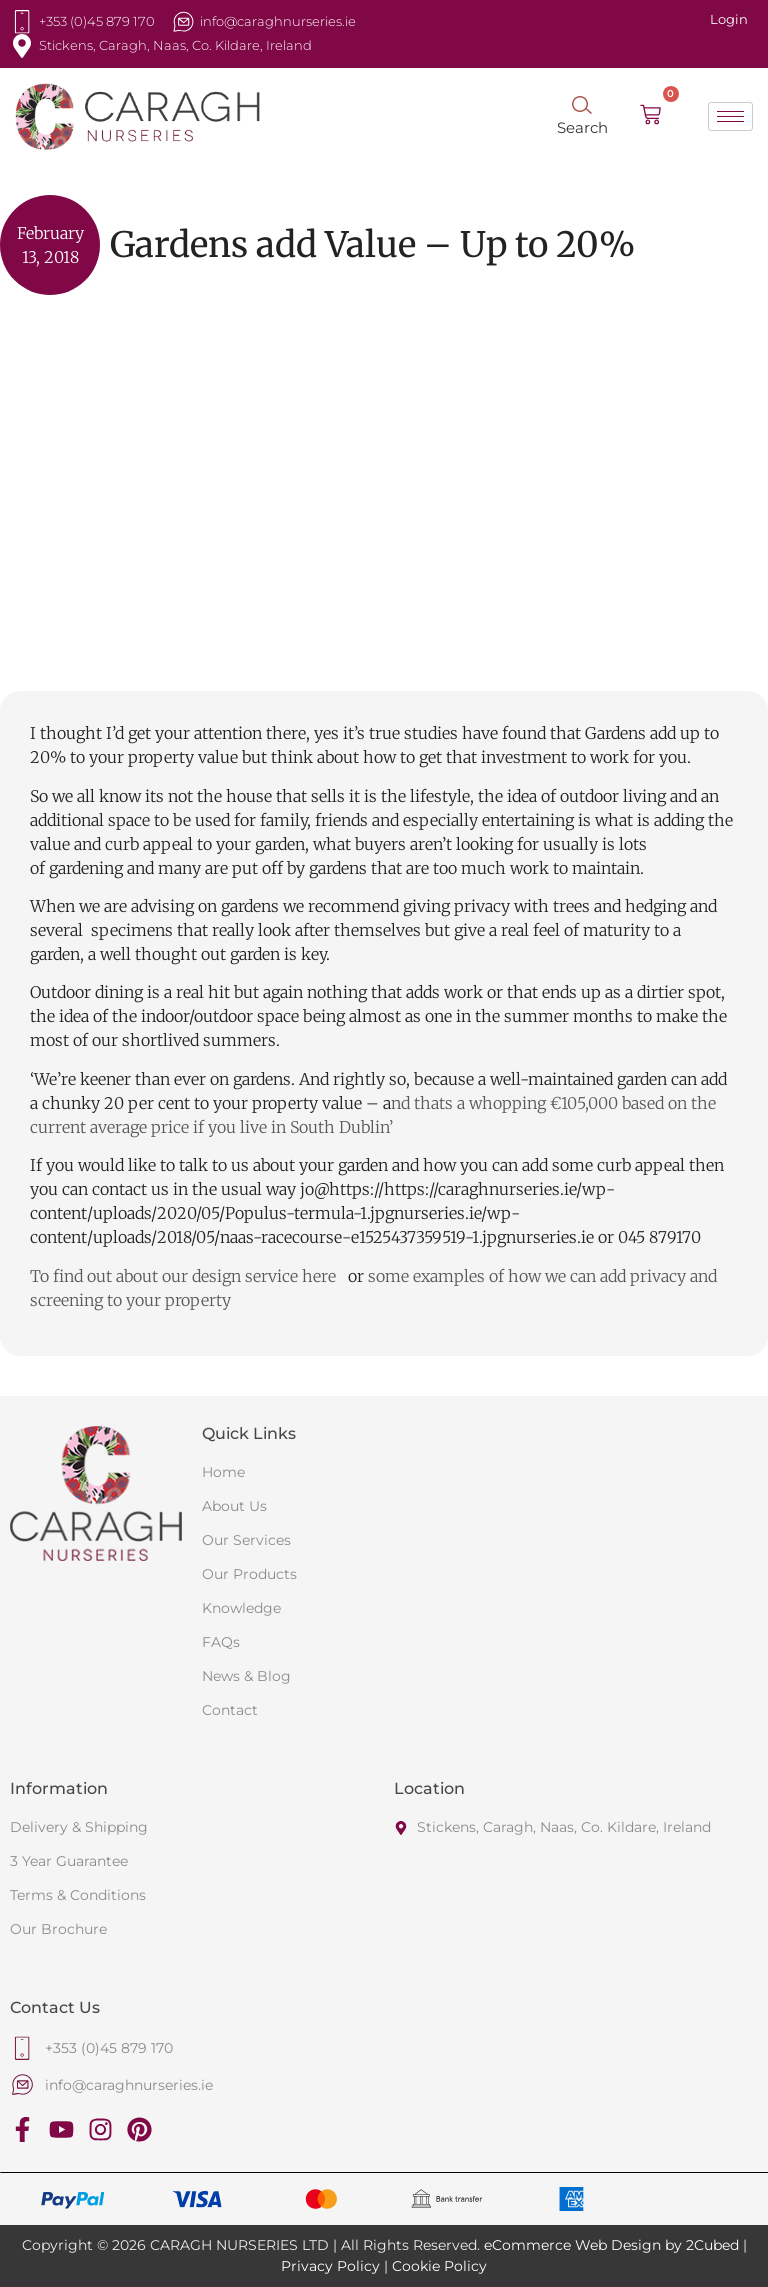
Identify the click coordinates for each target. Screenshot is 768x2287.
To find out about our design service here (185, 1276)
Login (729, 19)
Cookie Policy (439, 2266)
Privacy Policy (330, 2266)
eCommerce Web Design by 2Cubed (611, 2245)
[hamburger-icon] (730, 116)
